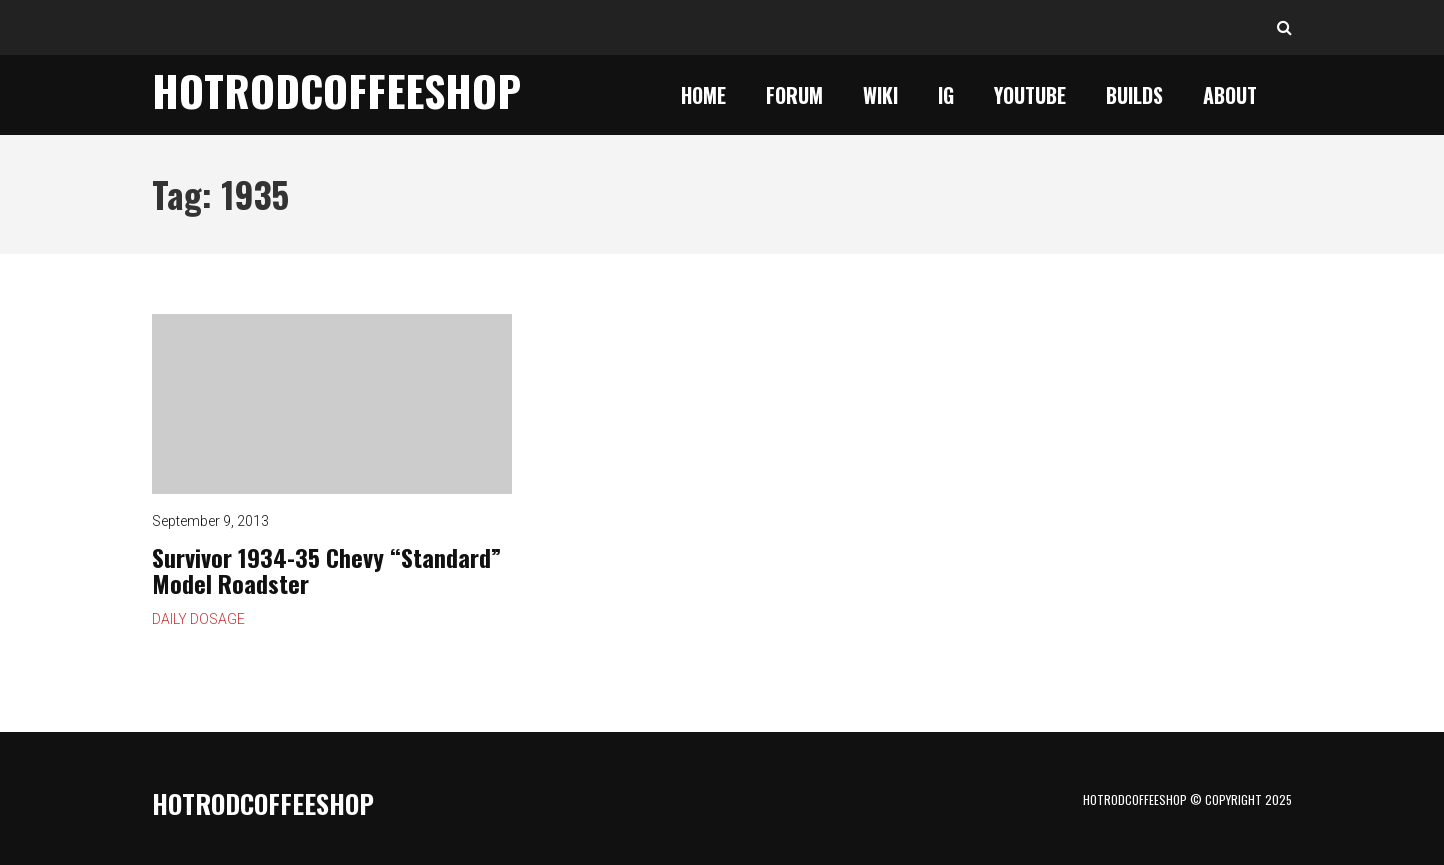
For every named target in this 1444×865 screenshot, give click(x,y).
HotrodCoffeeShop (336, 90)
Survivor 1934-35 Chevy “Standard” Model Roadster (332, 404)
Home (703, 95)
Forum (794, 95)
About (1230, 95)
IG (946, 95)
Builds (1134, 95)
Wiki (880, 95)
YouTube (1030, 95)
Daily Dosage (198, 619)
